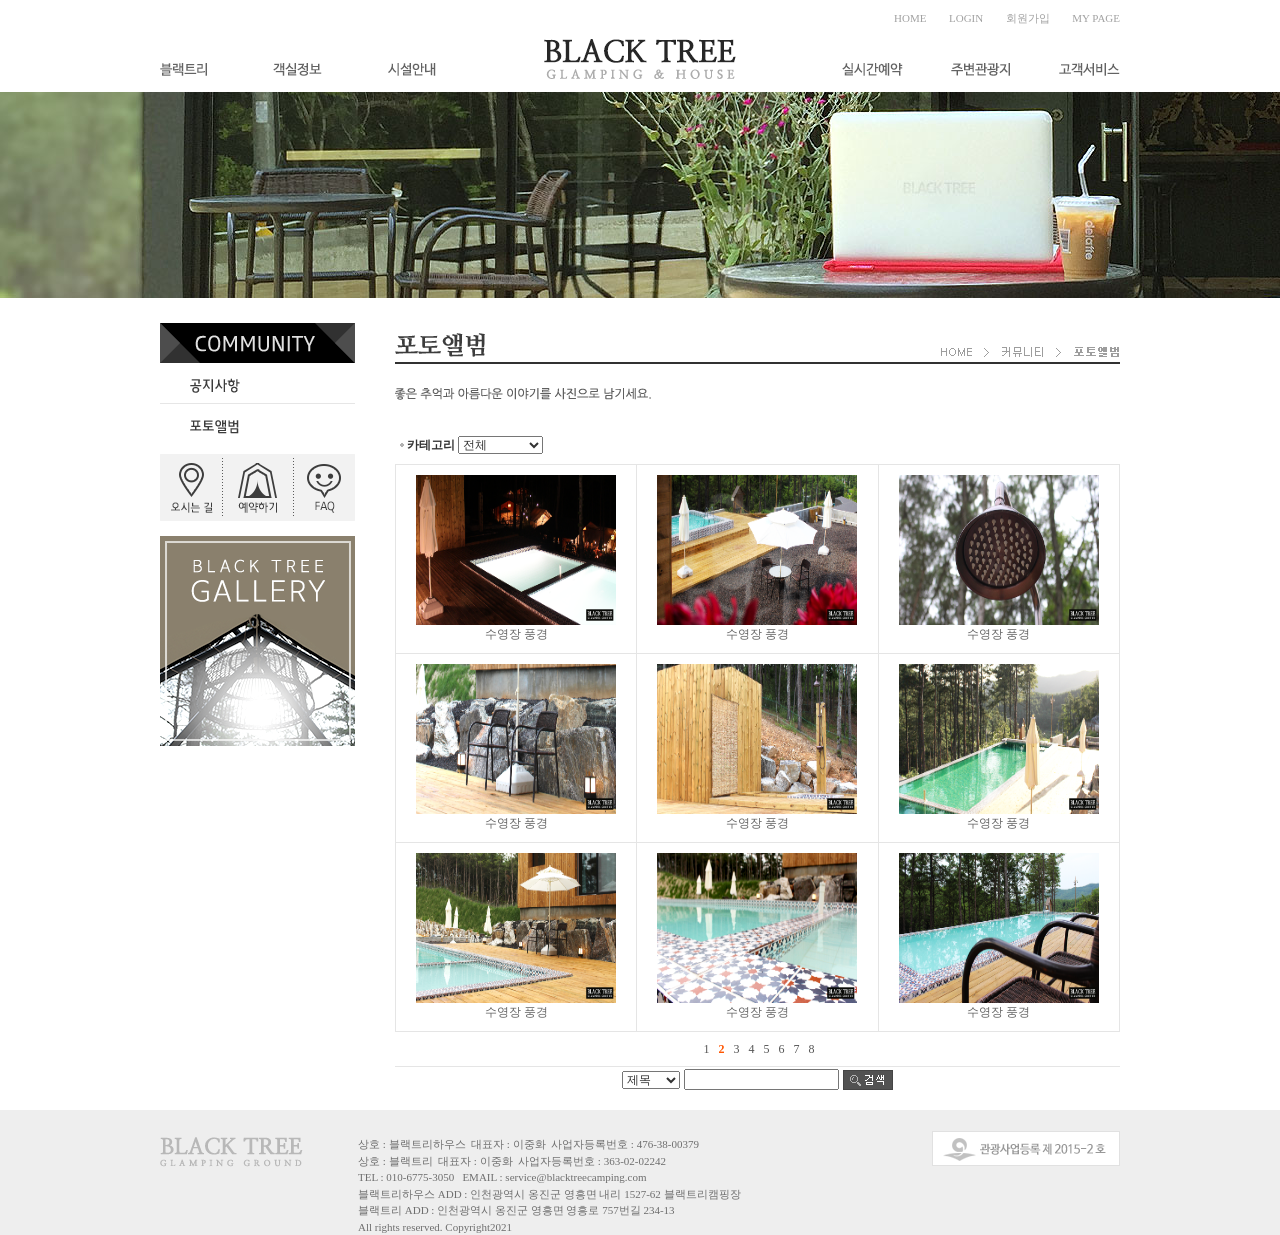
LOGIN (966, 18)
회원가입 (1028, 18)
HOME (910, 18)
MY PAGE (1096, 18)
